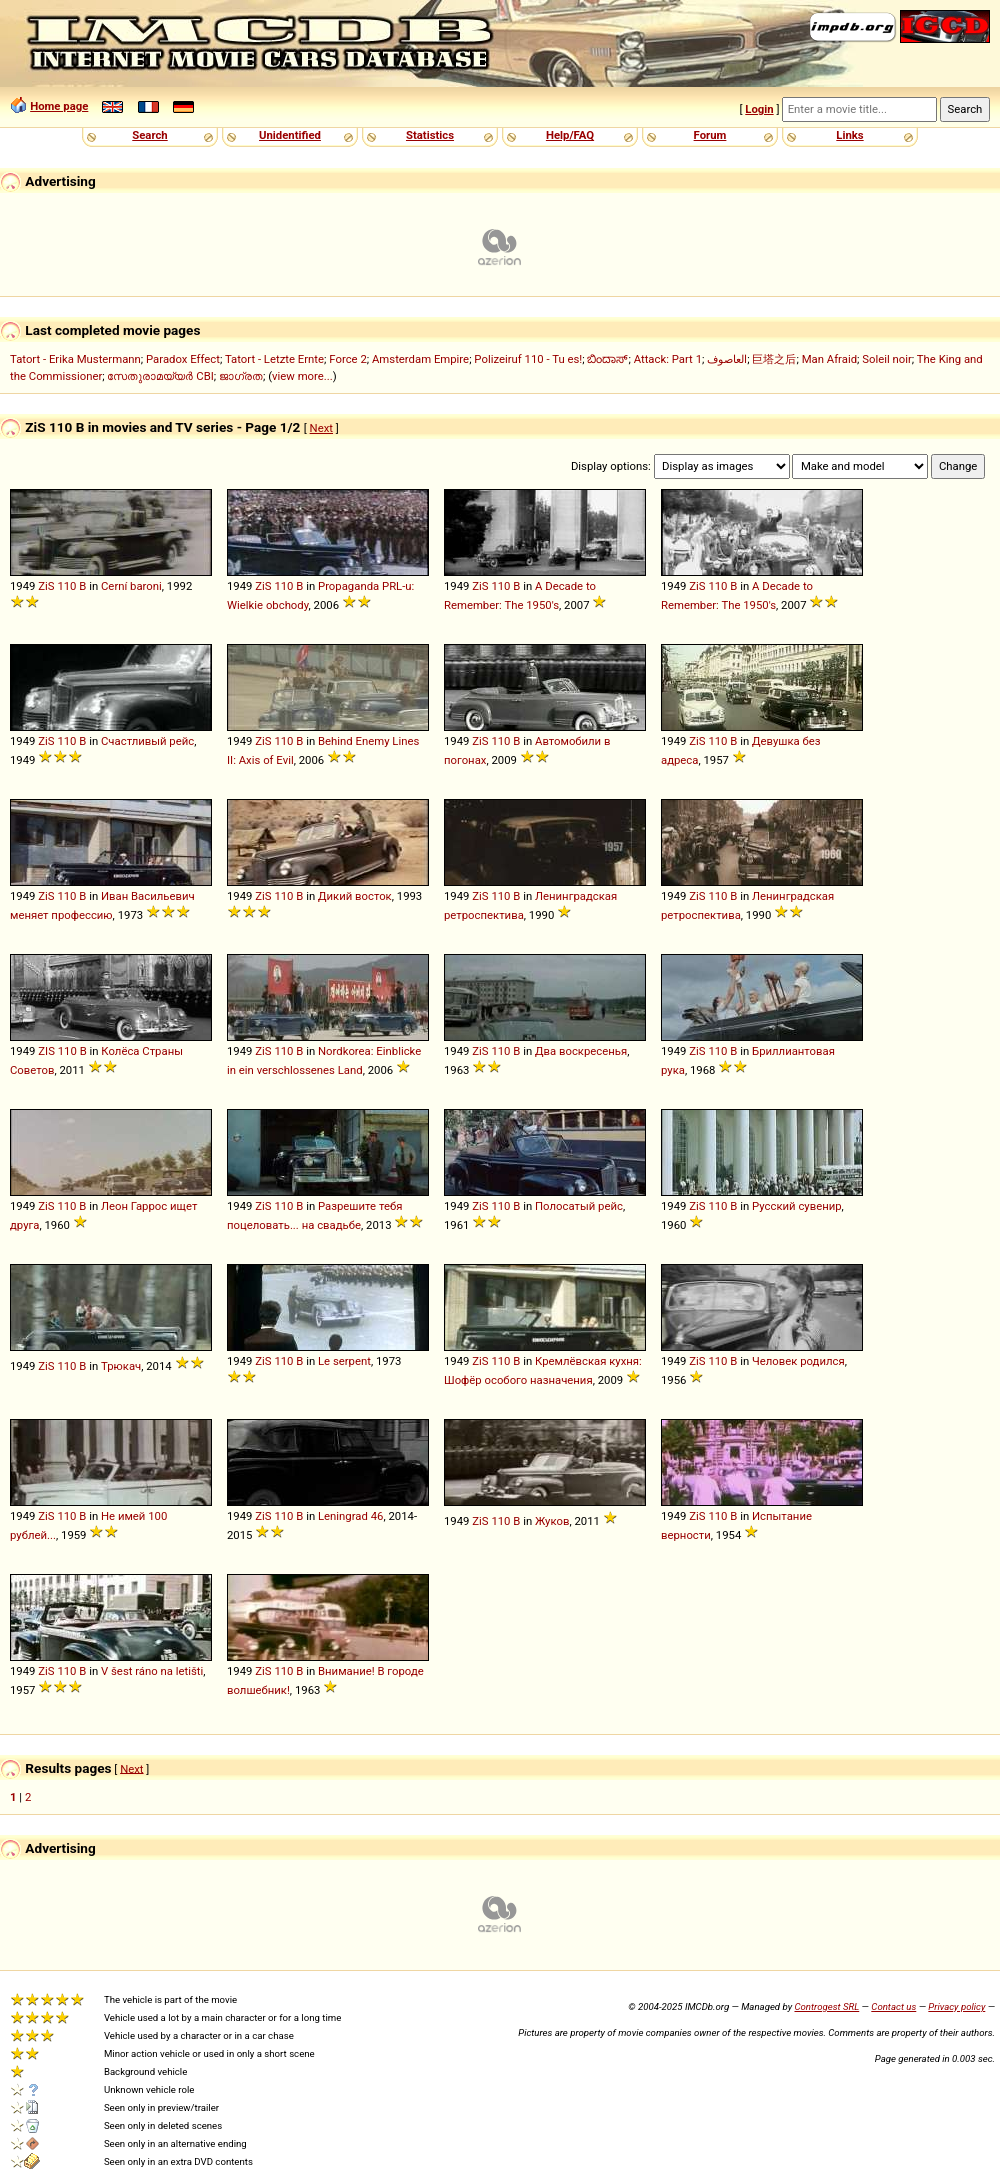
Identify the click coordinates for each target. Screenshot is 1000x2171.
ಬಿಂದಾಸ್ (607, 359)
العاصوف (727, 359)
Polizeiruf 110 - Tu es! (528, 359)
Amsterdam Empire (420, 359)
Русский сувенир (797, 1206)
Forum (710, 135)
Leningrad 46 (350, 1516)
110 (66, 586)
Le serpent (344, 1361)
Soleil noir (887, 359)
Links (849, 135)
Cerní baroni (131, 586)
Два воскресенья (581, 1051)
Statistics (430, 135)
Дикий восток (355, 896)
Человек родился (798, 1361)
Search (149, 135)
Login (759, 109)
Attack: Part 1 (668, 359)
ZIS (46, 1051)
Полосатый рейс (579, 1206)
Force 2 (347, 359)
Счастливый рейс (147, 741)
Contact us (893, 2006)
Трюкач (121, 1366)
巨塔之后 (774, 359)
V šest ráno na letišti (152, 1671)
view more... (302, 376)
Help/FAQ (570, 135)
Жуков (552, 1521)
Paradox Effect (183, 359)
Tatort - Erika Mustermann (75, 359)
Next (321, 428)
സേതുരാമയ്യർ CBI (160, 376)
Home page (59, 106)
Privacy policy (956, 2006)
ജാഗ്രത (241, 376)
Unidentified (290, 135)
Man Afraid (829, 359)
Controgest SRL (826, 2006)
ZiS (46, 586)
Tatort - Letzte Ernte (274, 359)
